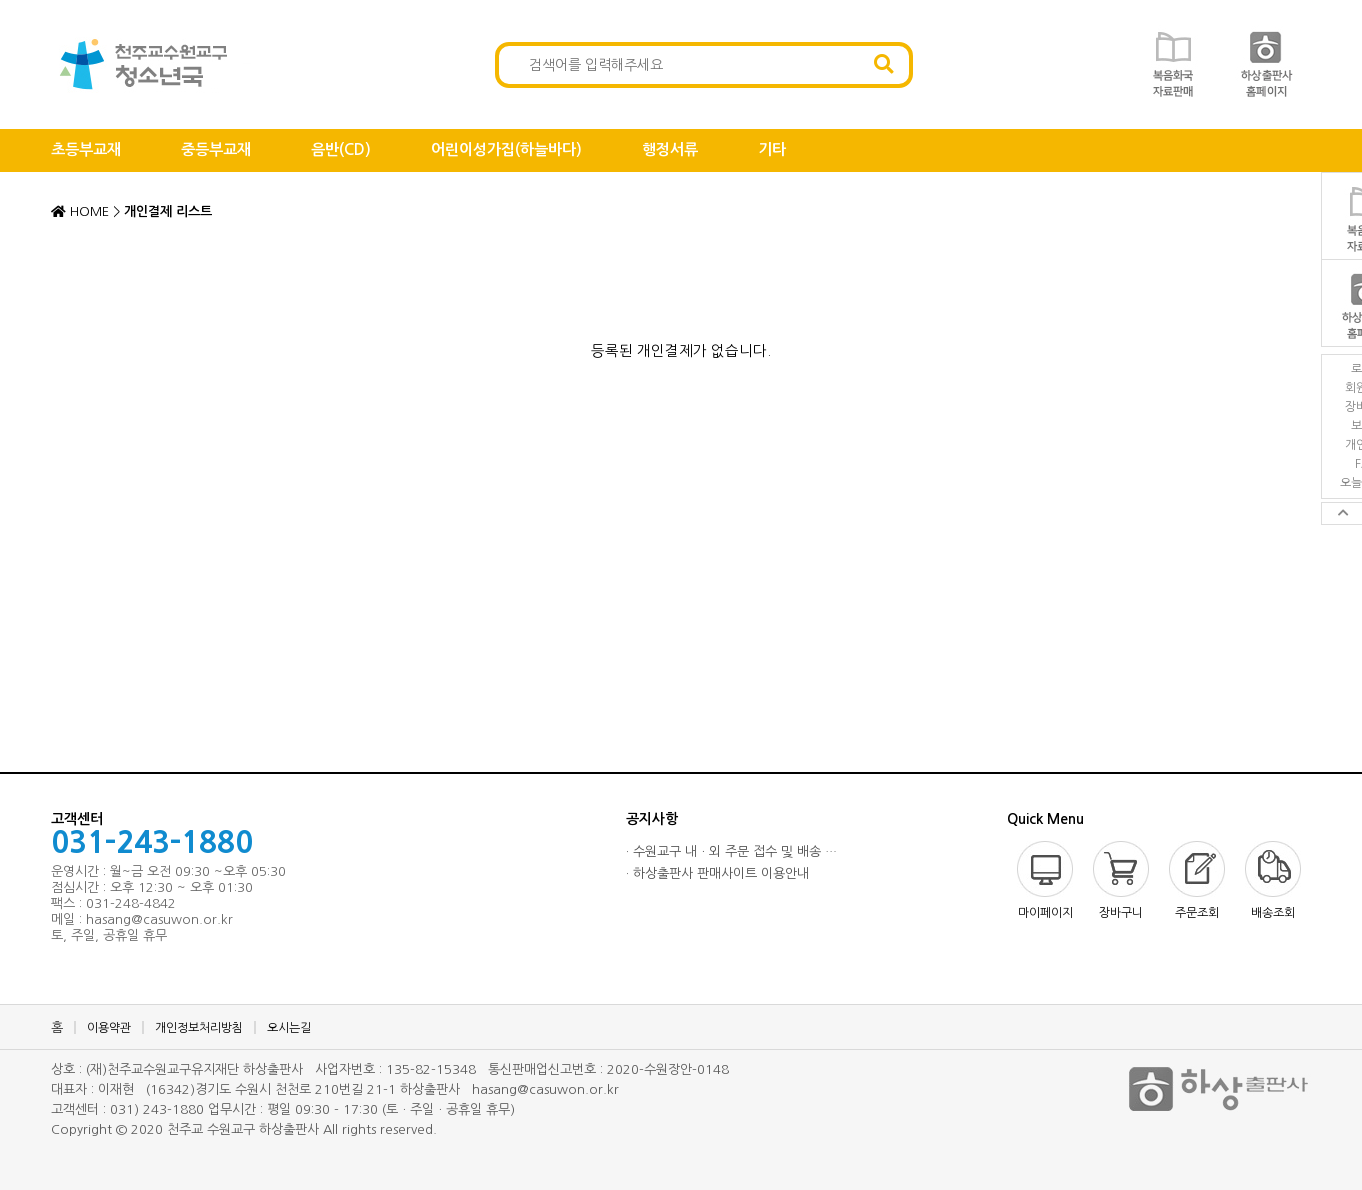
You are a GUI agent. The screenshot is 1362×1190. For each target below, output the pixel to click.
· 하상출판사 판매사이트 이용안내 (717, 873)
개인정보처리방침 (199, 1028)
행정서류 (670, 149)
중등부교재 (216, 149)
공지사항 (652, 819)
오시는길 (289, 1028)
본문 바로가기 (0, 0)
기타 (772, 149)
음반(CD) (341, 149)
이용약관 (109, 1028)
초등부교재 (86, 149)
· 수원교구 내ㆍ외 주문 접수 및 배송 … (731, 851)
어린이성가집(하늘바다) (506, 149)
